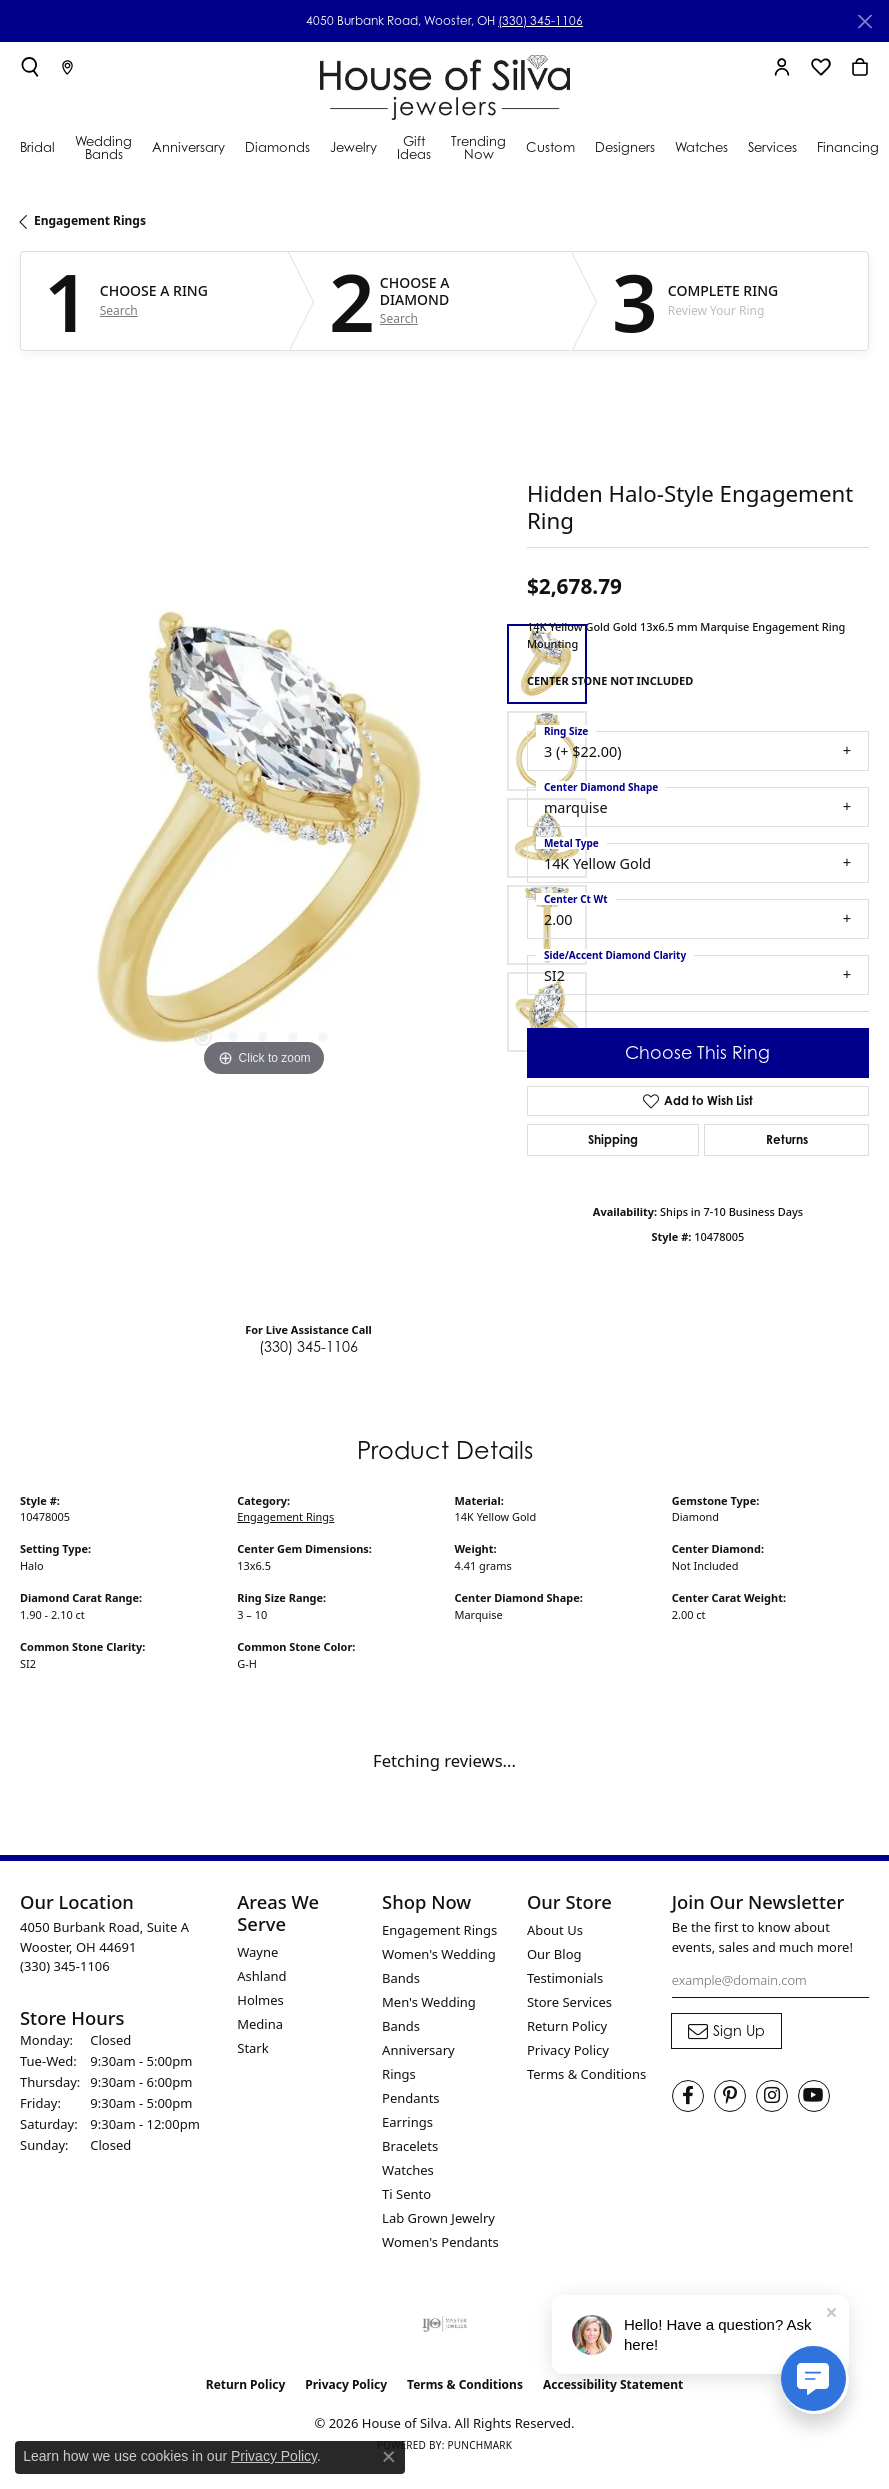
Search (119, 311)
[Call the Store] (65, 1966)
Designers (625, 147)
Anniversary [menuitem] (418, 2050)
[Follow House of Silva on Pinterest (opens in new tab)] (730, 2096)
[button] (30, 67)
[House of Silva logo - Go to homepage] (445, 83)
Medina (260, 2024)
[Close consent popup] (389, 2457)
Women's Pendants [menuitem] (440, 2242)
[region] (263, 838)
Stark (252, 2048)
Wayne (257, 1952)
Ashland (261, 1976)
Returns (787, 1139)
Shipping (613, 1139)
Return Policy (567, 2026)
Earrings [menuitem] (407, 2122)
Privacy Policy (568, 2050)
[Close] (864, 21)
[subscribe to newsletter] (726, 2031)
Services (772, 147)
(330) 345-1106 (540, 20)
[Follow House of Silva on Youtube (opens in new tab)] (814, 2096)
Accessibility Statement (613, 2384)
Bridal (37, 147)
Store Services (569, 2002)
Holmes (260, 2000)
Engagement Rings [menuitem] (439, 1930)
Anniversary (188, 147)
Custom (550, 147)
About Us (555, 1930)
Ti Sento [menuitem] (406, 2194)
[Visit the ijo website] (444, 2324)
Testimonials (565, 1978)
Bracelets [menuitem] (410, 2146)
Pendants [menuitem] (410, 2098)
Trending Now (478, 147)
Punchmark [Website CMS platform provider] (479, 2445)
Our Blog (554, 1954)
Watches (701, 147)
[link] (67, 67)
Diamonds (277, 147)
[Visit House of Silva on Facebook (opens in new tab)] (688, 2096)
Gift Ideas (414, 147)
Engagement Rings (90, 220)
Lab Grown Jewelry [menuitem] (438, 2218)
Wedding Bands (103, 147)
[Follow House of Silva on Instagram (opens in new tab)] (772, 2096)
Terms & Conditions (586, 2074)
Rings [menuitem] (399, 2074)
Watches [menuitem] (408, 2170)
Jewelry (353, 147)
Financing (848, 147)
